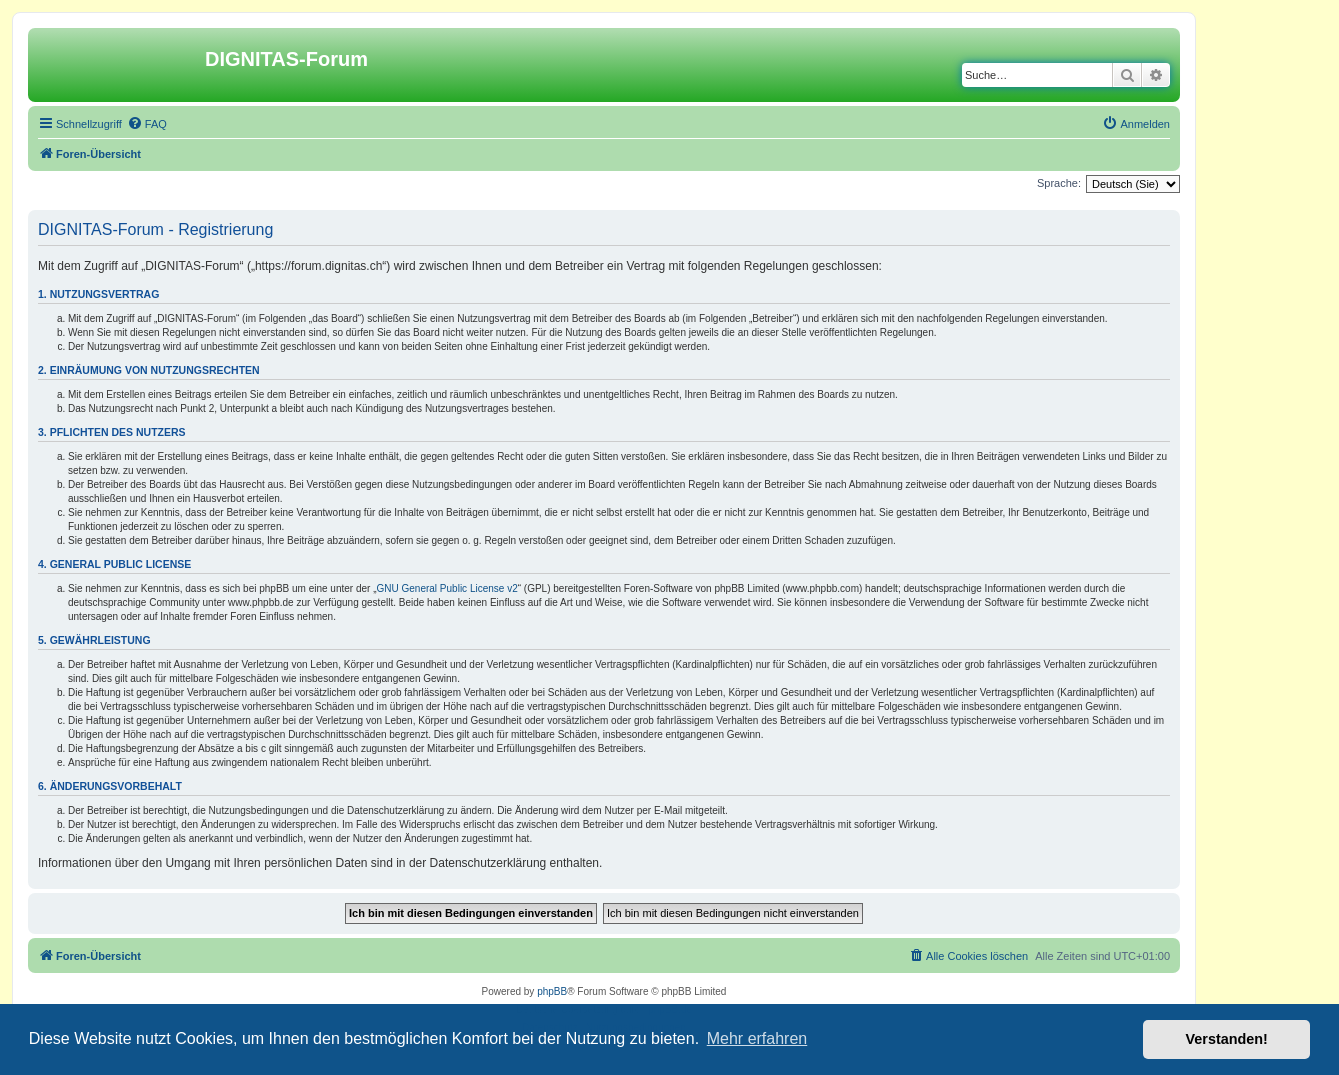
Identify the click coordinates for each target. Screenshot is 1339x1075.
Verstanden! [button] (1227, 1039)
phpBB (552, 991)
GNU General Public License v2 (447, 588)
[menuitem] (147, 124)
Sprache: (1059, 183)
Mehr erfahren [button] (757, 1038)
